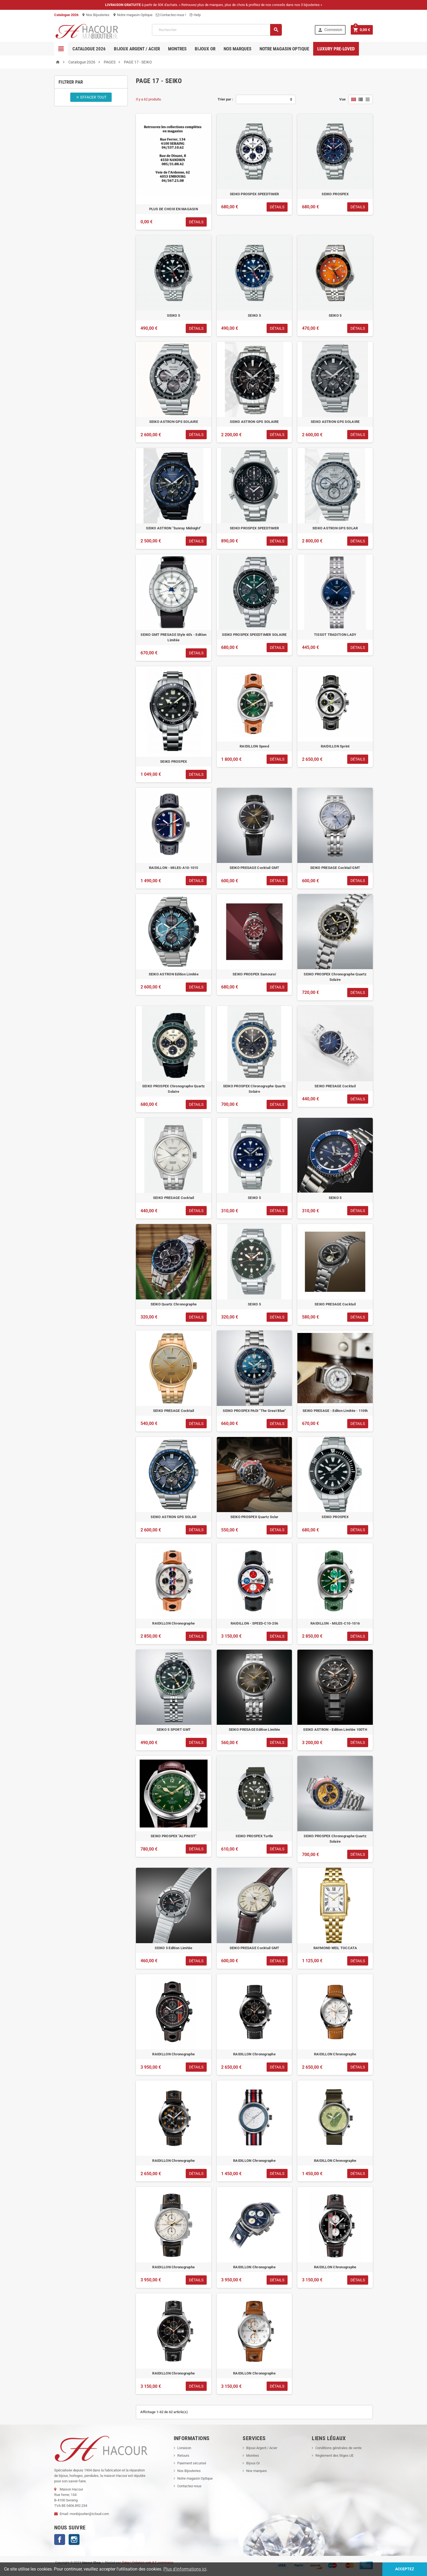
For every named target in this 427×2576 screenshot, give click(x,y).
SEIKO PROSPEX (335, 194)
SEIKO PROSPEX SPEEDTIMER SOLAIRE (254, 635)
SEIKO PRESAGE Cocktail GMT (254, 868)
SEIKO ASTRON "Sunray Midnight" (173, 528)
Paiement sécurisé (191, 2463)
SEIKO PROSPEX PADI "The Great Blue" (254, 1411)
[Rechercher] (217, 30)
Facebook (59, 2539)
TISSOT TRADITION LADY (335, 635)
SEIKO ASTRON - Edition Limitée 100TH (335, 1729)
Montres (177, 48)
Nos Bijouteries (95, 15)
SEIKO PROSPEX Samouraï (254, 974)
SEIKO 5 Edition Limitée (173, 1948)
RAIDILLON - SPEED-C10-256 (254, 1623)
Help (195, 15)
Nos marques (237, 48)
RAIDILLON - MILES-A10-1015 (173, 868)
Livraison (184, 2448)
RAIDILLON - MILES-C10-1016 (335, 1623)
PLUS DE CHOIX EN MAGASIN (173, 209)
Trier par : (225, 99)
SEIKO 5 (173, 315)
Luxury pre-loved (336, 48)
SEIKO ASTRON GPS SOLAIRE (173, 422)
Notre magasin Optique (132, 15)
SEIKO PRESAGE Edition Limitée (254, 1729)
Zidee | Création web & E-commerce (147, 2563)
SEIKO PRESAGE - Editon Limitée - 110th (335, 1411)
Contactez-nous (189, 2486)
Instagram (74, 2539)
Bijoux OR (205, 48)
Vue (342, 99)
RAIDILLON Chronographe (173, 1623)
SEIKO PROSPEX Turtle (254, 1836)
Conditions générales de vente (338, 2448)
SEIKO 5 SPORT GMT (174, 1729)
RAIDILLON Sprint (335, 746)
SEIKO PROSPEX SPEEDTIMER (254, 194)
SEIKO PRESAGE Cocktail (335, 1086)
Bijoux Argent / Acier (137, 48)
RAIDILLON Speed (254, 746)
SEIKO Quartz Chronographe (174, 1304)
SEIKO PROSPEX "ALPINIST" (173, 1836)
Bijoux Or (253, 2463)
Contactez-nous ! (171, 15)
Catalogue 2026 (89, 48)
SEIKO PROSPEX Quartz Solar (254, 1517)
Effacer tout (91, 97)
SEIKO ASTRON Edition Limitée (174, 974)
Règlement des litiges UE (334, 2455)
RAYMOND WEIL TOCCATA (335, 1948)
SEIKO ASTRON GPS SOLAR (335, 528)
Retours (183, 2455)
